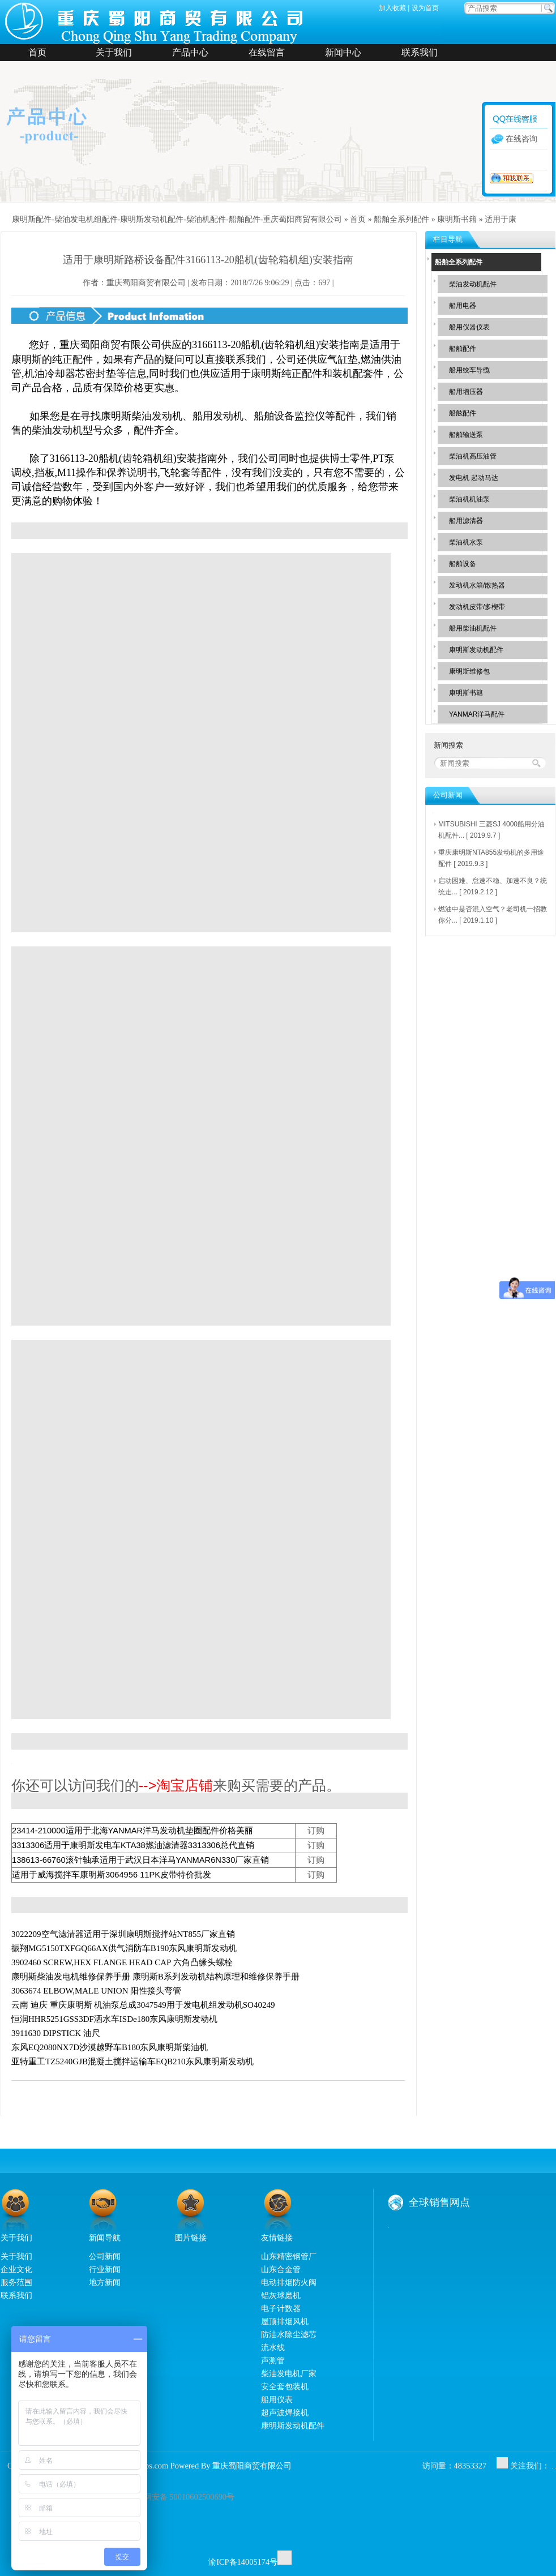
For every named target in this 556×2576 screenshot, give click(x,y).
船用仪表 (277, 2399)
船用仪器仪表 (469, 327)
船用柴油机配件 (473, 628)
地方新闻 (105, 2282)
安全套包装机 (285, 2386)
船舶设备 (462, 564)
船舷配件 (462, 413)
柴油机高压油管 (473, 456)
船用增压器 (466, 392)
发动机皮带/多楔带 (477, 607)
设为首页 (425, 8)
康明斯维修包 (469, 671)
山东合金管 (281, 2269)
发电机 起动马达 (473, 478)
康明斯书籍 (457, 219)
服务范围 (16, 2282)
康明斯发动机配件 (476, 650)
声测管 (273, 2360)
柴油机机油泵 (469, 499)
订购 (315, 1830)
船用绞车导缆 (469, 370)
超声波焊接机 (285, 2412)
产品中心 (190, 52)
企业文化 (16, 2269)
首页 (37, 52)
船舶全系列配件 (401, 219)
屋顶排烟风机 (285, 2321)
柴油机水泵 (466, 542)
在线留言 (267, 52)
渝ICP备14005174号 (242, 2561)
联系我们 (419, 52)
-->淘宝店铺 (176, 1785)
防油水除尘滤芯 (289, 2334)
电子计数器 (281, 2308)
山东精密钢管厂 (289, 2256)
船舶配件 (462, 349)
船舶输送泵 (466, 435)
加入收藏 (392, 8)
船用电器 (462, 306)
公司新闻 (105, 2256)
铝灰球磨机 (281, 2295)
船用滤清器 (466, 521)
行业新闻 (105, 2269)
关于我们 (114, 52)
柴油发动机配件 (473, 284)
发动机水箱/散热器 (477, 585)
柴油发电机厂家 (289, 2373)
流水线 (273, 2347)
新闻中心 (343, 52)
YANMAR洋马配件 (476, 714)
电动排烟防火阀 (289, 2282)
